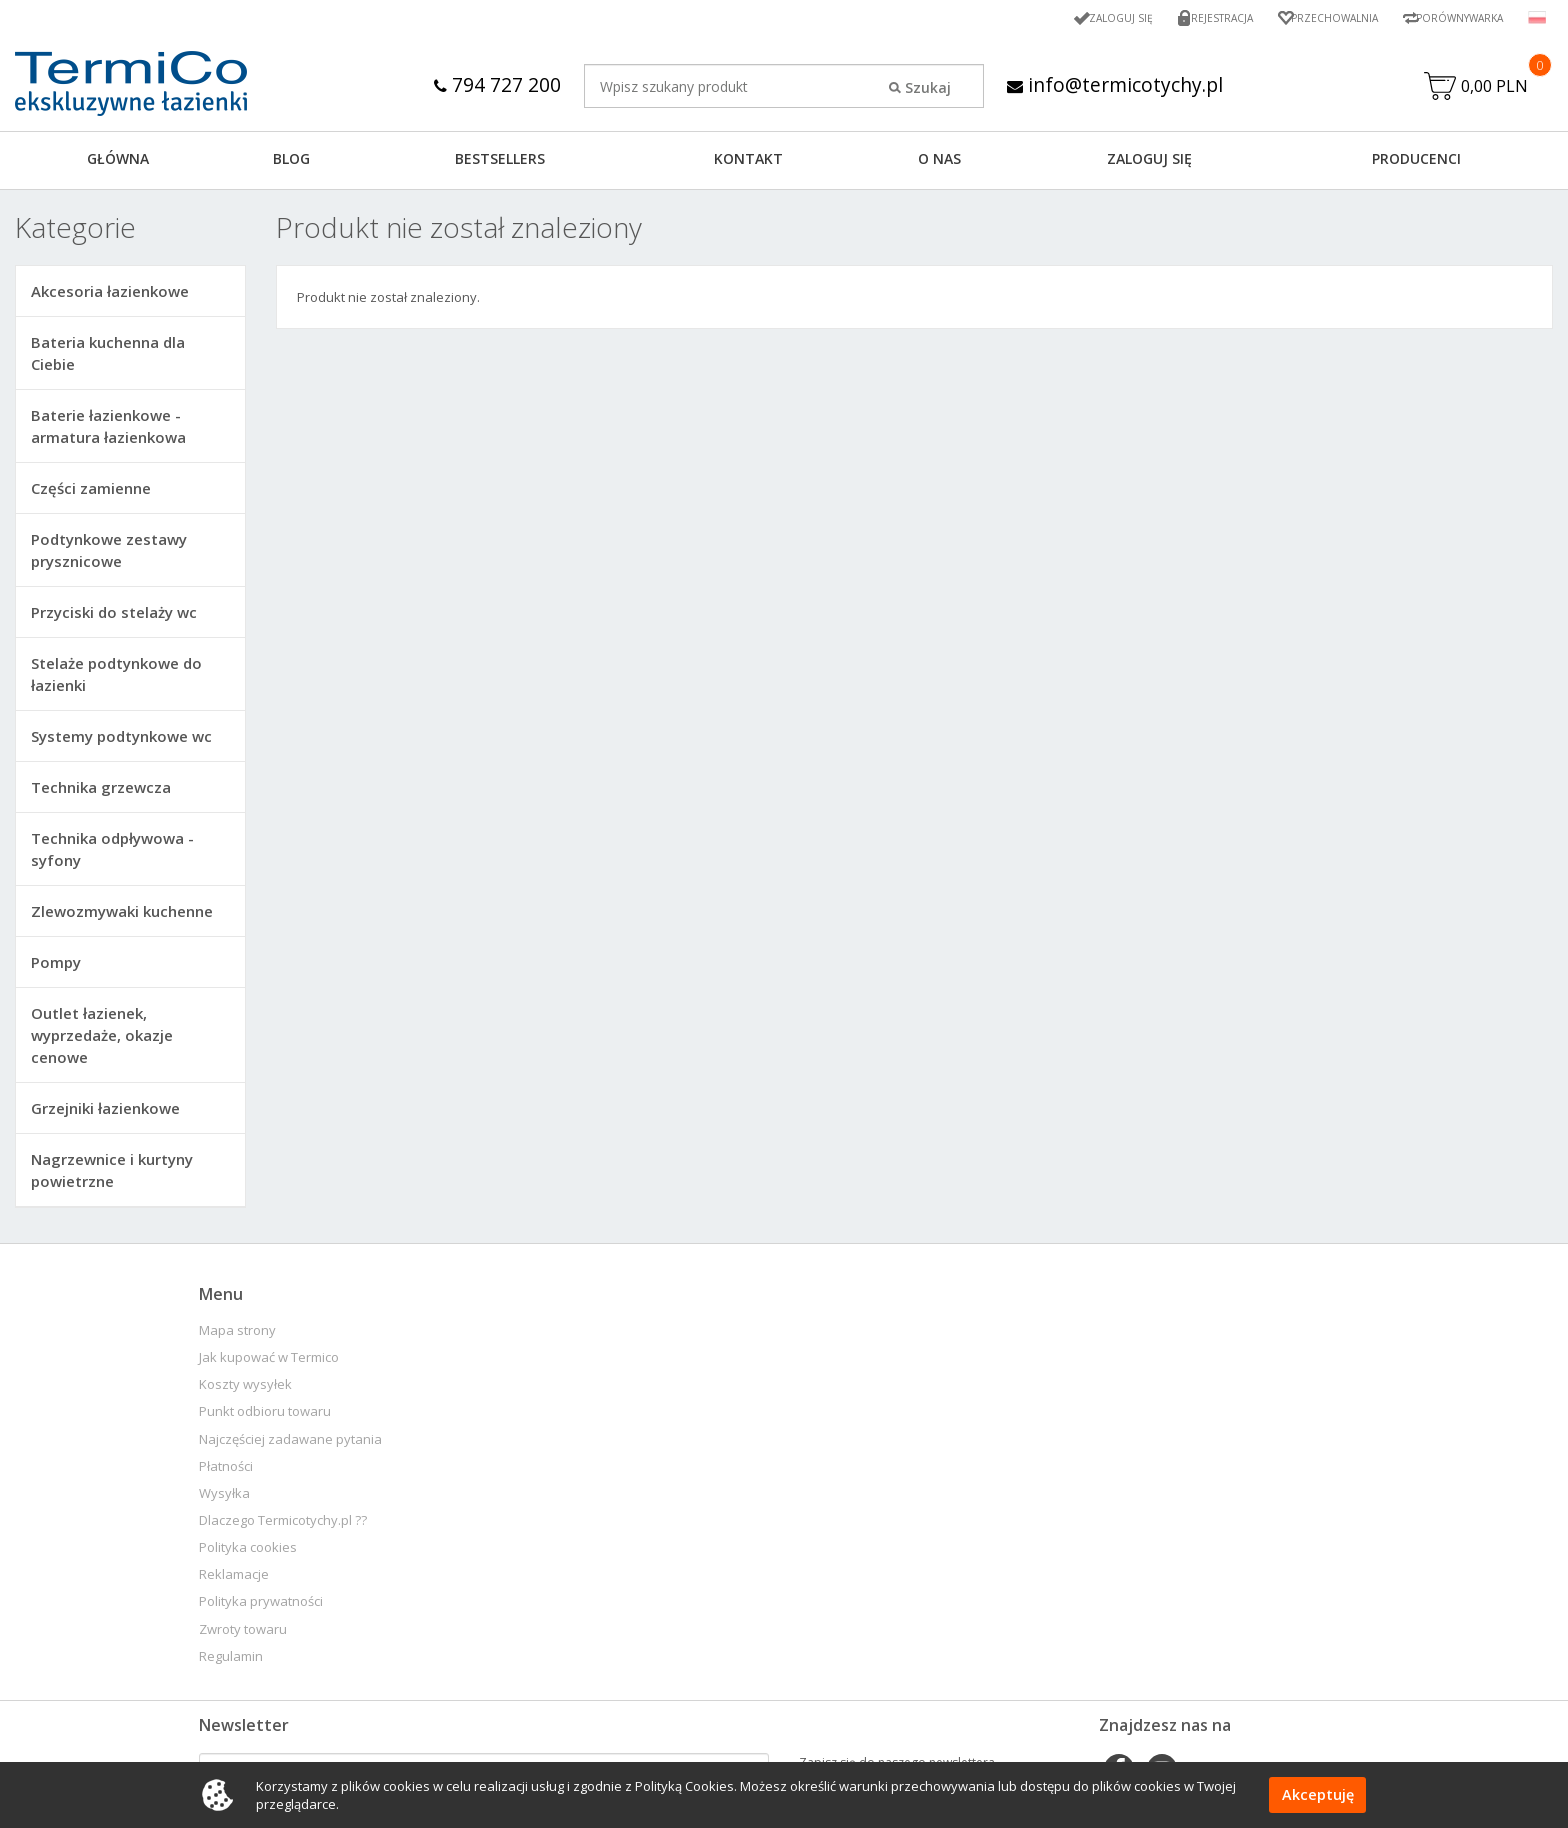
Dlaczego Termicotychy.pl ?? (283, 1525)
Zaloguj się (1082, 17)
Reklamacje (234, 1579)
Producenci (1416, 163)
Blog (291, 163)
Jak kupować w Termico (269, 1362)
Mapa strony (237, 1335)
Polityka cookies (248, 1552)
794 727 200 (493, 84)
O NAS (939, 163)
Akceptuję (1317, 1795)
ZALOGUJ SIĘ (1149, 163)
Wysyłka (224, 1498)
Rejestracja (1190, 17)
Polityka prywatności (261, 1606)
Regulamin (231, 1661)
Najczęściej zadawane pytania (290, 1444)
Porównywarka (1452, 17)
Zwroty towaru (243, 1634)
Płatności (226, 1471)
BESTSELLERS (500, 163)
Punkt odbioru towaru (265, 1416)
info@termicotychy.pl (1114, 84)
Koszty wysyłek (245, 1389)
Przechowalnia (1313, 17)
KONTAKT (748, 163)
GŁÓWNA (118, 163)
